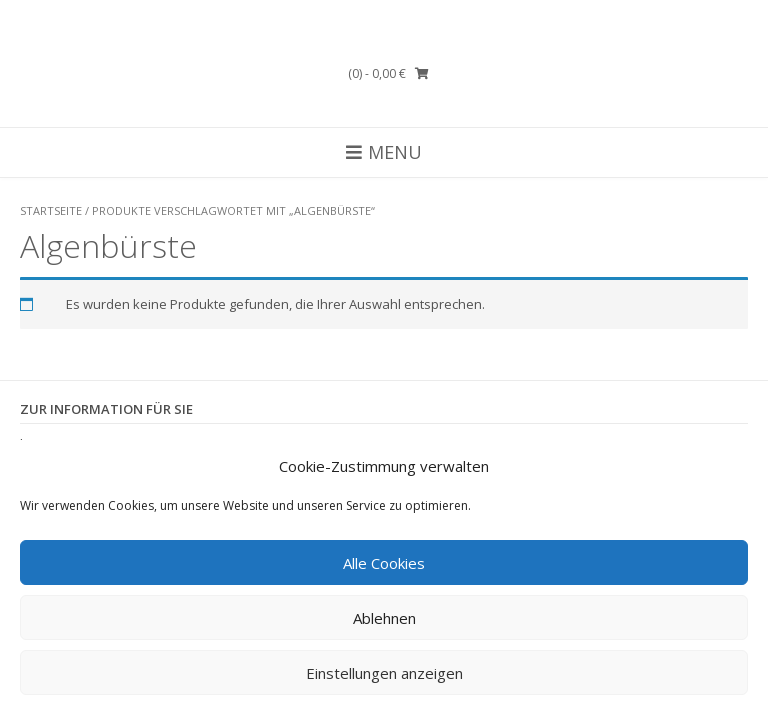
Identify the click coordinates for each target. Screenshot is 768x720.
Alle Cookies (384, 563)
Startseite (51, 210)
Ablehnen (384, 618)
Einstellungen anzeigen (384, 673)
